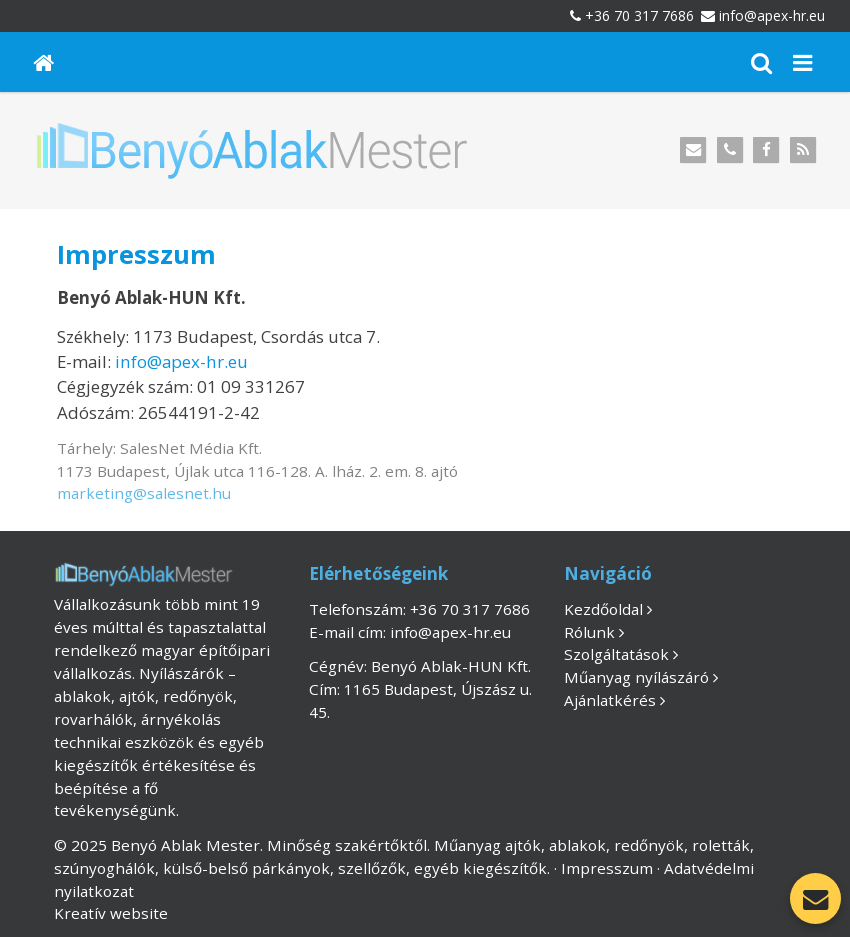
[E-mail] (693, 150)
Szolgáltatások (616, 654)
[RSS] (803, 150)
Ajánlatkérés (610, 700)
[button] (803, 62)
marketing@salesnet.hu (144, 493)
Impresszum (607, 868)
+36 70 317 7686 (639, 15)
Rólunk (589, 632)
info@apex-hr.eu (772, 15)
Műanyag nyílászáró (636, 677)
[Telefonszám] (729, 150)
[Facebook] (766, 150)
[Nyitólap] (44, 62)
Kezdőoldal (603, 609)
